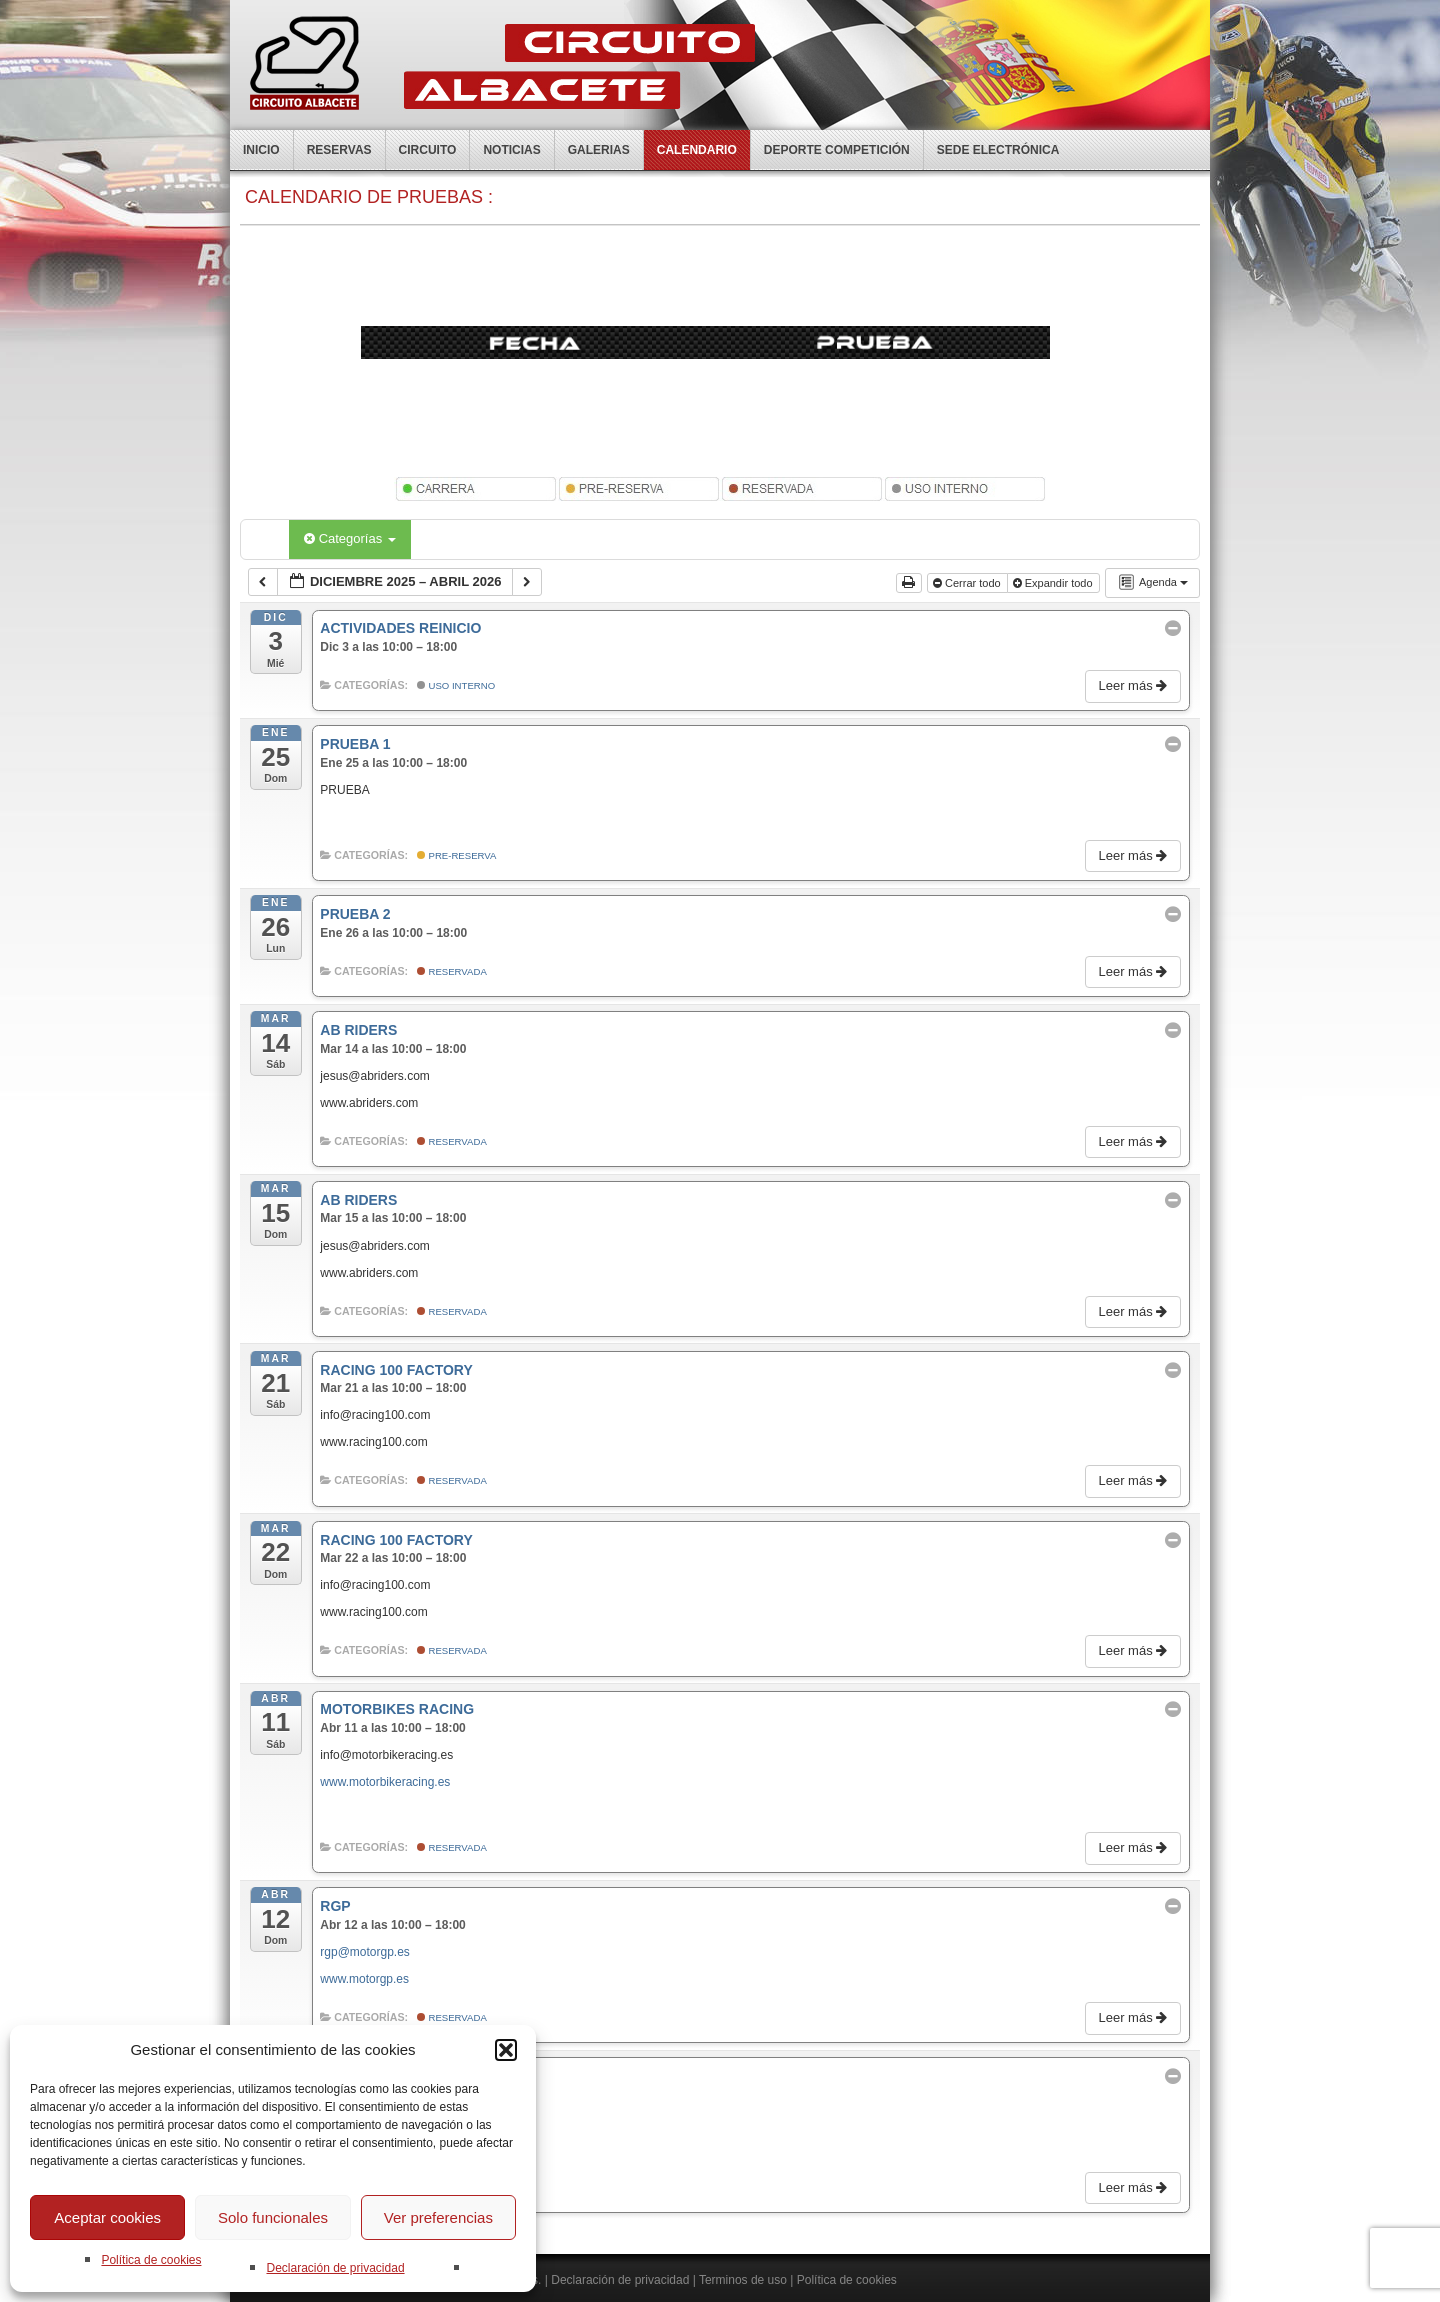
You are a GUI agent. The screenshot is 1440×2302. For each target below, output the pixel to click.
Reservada (452, 971)
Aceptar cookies (107, 2217)
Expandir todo (1054, 583)
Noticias (511, 150)
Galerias (599, 150)
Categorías (350, 538)
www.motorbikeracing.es (385, 1782)
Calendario (697, 150)
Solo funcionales (273, 2217)
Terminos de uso (743, 2280)
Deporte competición (837, 150)
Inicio (261, 150)
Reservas (339, 150)
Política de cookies (151, 2260)
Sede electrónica (998, 150)
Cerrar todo (968, 583)
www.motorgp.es (364, 1979)
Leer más (1134, 685)
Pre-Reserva (457, 855)
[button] (506, 2050)
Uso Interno (456, 685)
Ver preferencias (438, 2217)
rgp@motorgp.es (365, 1952)
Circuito (428, 150)
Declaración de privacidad (335, 2268)
